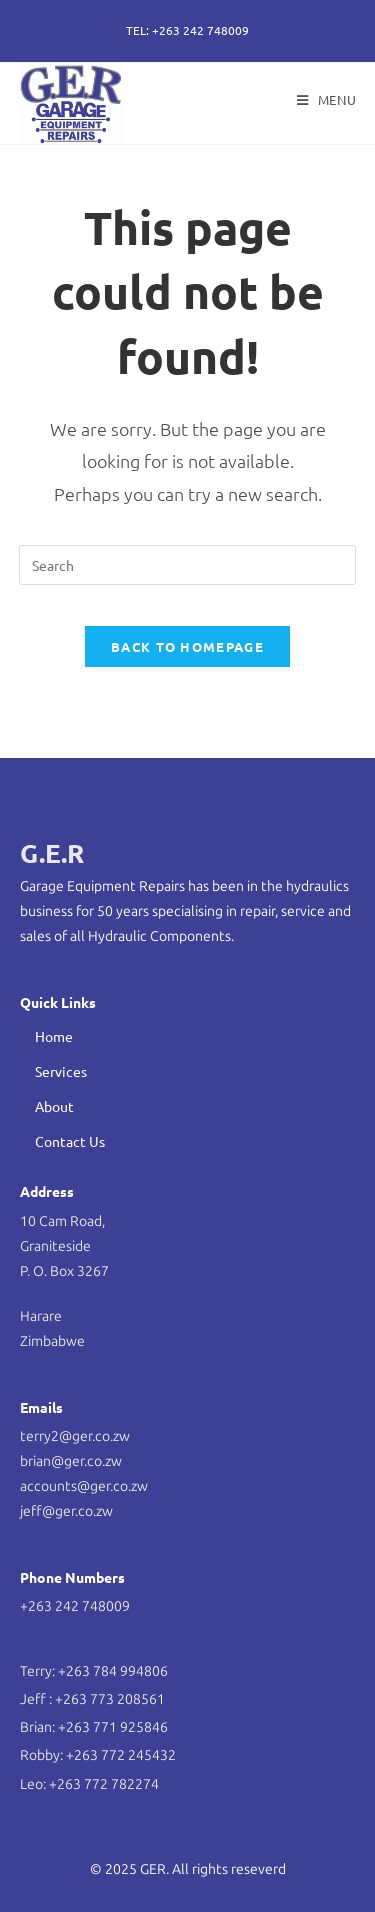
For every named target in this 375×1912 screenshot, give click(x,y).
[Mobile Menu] (327, 99)
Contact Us (70, 1141)
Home (54, 1036)
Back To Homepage (187, 646)
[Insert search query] (188, 565)
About (54, 1106)
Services (61, 1071)
